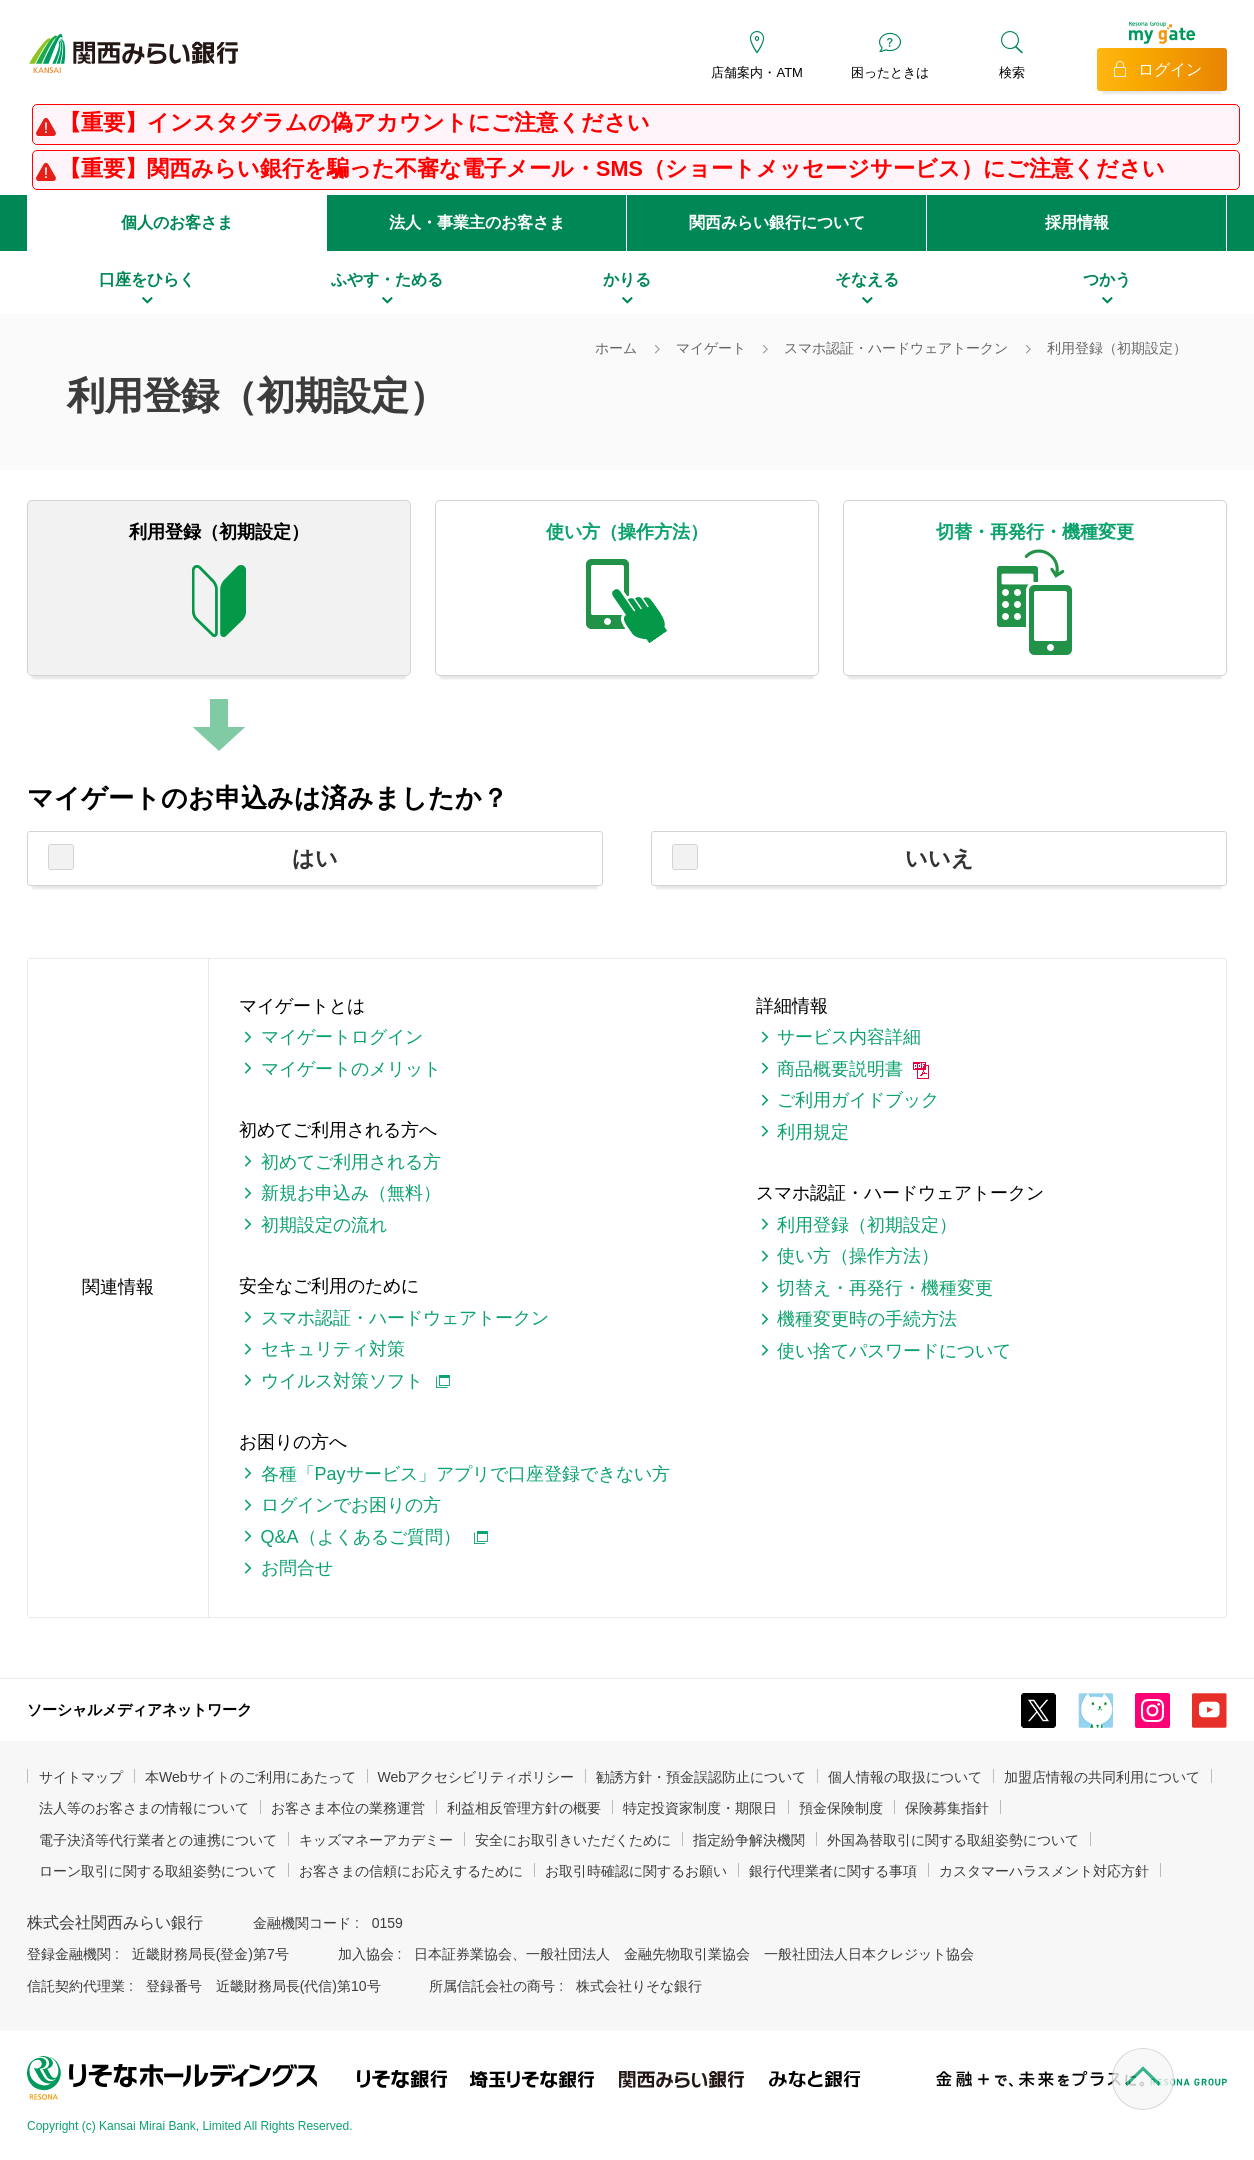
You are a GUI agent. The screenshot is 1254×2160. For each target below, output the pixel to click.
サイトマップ (81, 1777)
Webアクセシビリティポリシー (476, 1777)
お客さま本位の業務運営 (348, 1808)
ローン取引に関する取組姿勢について (158, 1871)
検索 (1012, 72)
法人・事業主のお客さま (477, 222)
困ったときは (890, 72)
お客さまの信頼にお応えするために (411, 1871)
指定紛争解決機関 (749, 1840)
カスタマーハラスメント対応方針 (1044, 1871)
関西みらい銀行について (777, 222)
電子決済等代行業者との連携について (158, 1840)
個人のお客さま (177, 222)
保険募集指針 (947, 1808)
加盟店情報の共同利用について (1102, 1777)
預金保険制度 (841, 1808)
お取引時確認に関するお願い (636, 1871)
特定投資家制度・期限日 (700, 1808)
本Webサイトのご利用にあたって (250, 1777)
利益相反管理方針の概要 (524, 1808)
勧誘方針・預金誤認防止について (701, 1777)
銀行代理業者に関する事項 (833, 1871)
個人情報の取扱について (905, 1777)
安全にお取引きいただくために (573, 1840)
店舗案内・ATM (756, 72)
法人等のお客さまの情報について (144, 1808)
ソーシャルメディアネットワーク (139, 1709)
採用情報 (1077, 222)
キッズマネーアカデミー (376, 1840)
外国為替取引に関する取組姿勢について (953, 1840)
